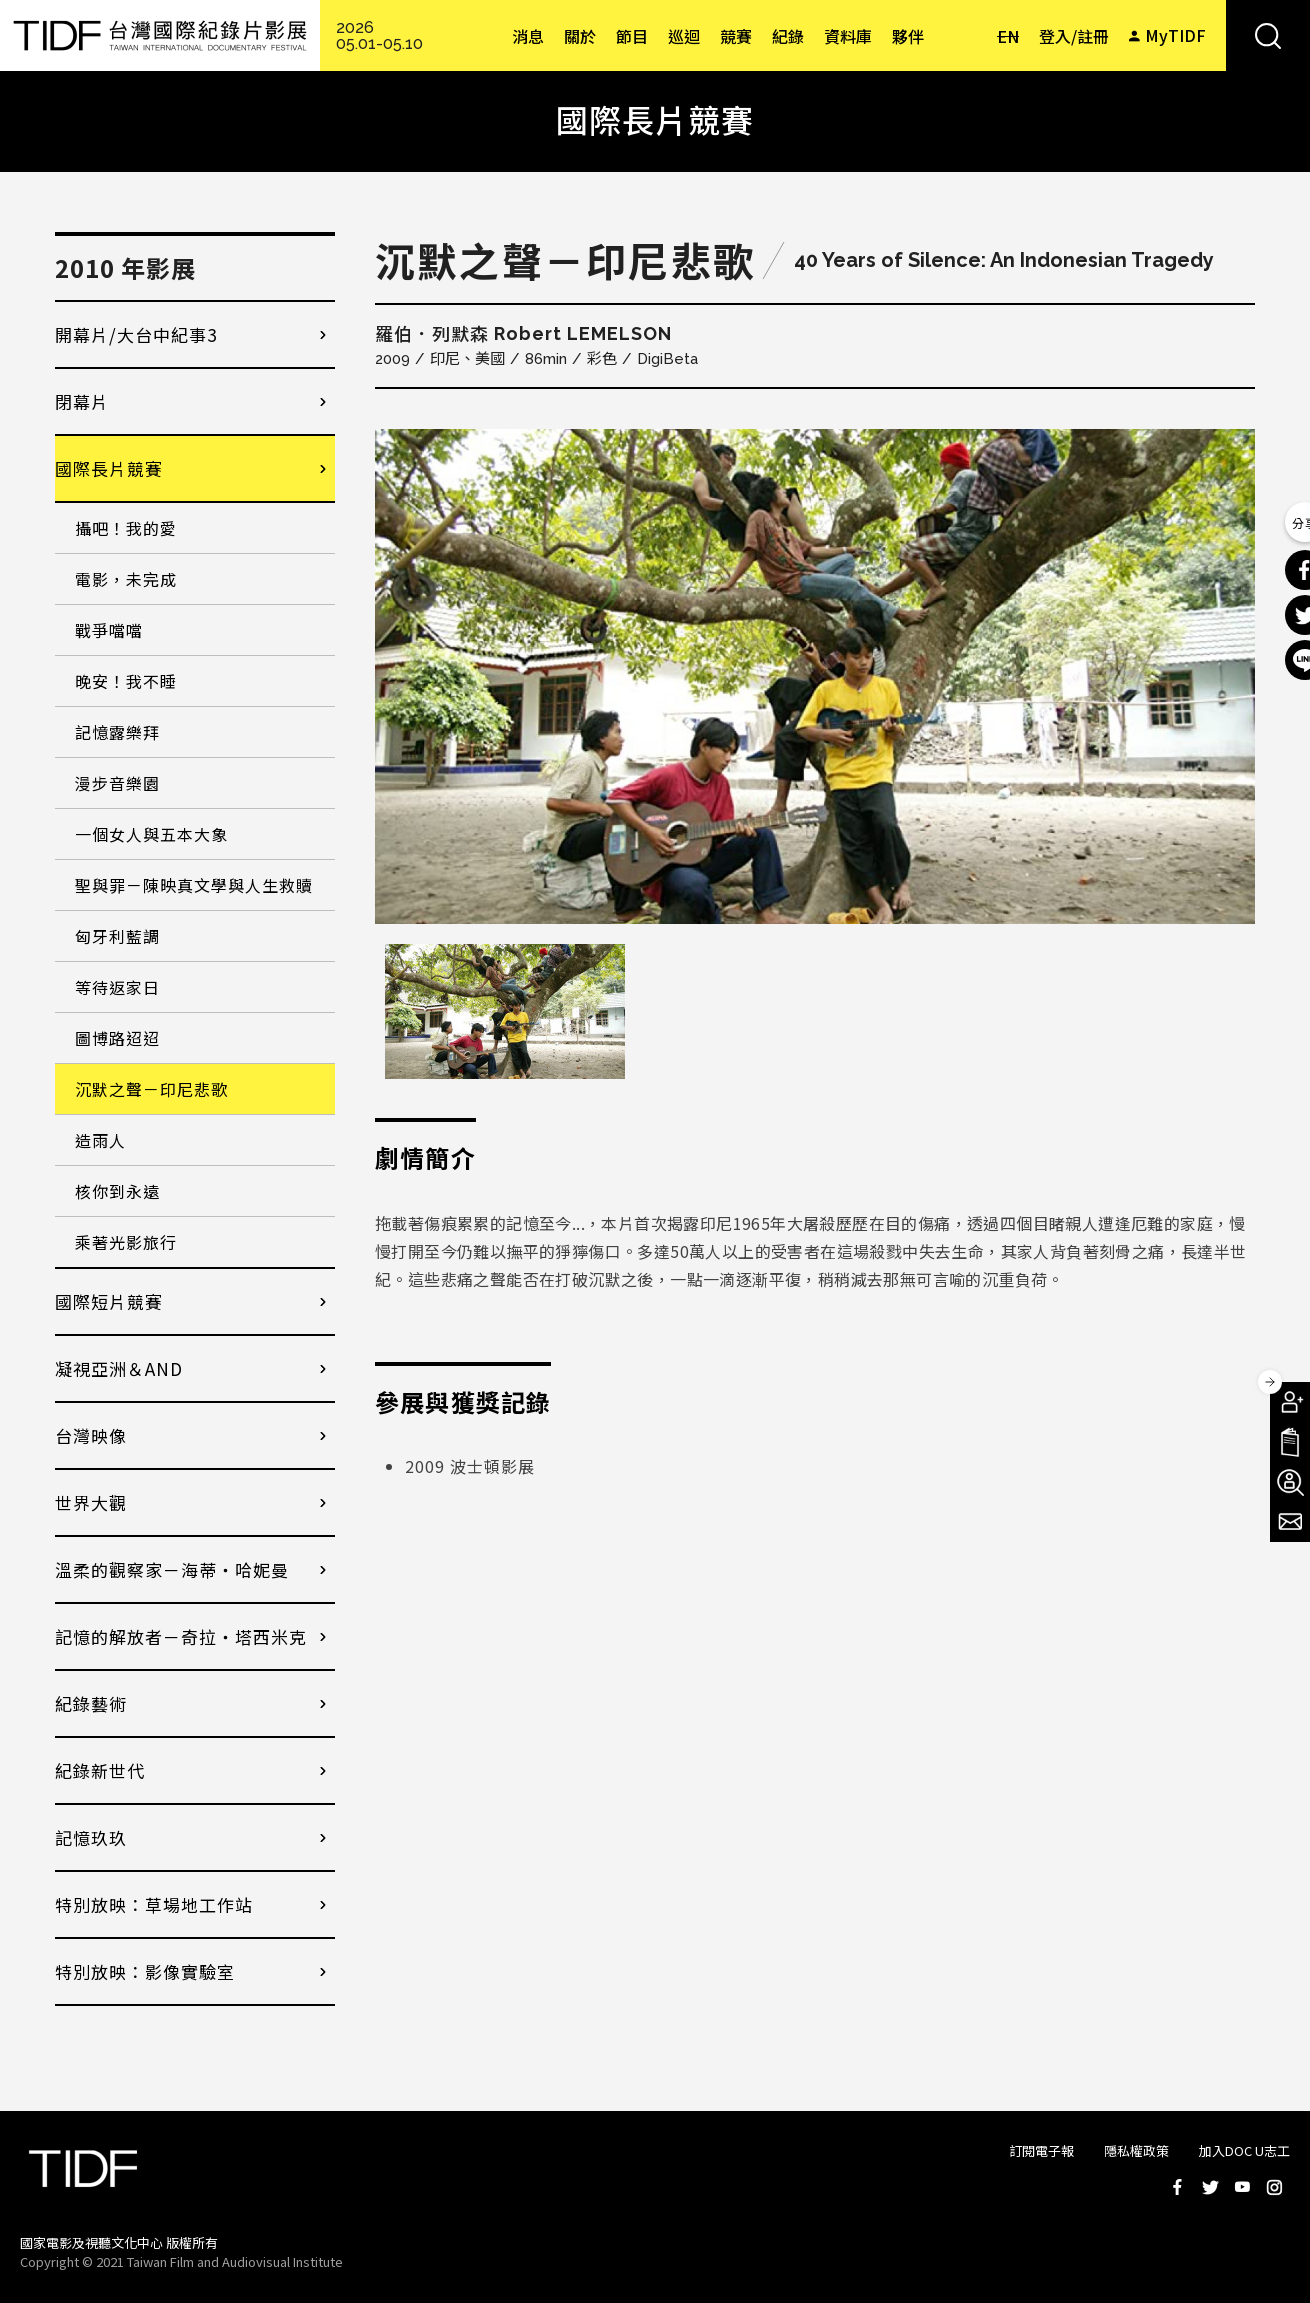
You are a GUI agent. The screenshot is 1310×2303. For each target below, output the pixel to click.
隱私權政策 (1136, 2150)
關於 (580, 36)
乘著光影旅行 (126, 1242)
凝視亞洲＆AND (119, 1368)
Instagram (1274, 2187)
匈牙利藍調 (117, 936)
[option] (815, 676)
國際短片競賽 (109, 1301)
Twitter (1210, 2187)
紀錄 (788, 36)
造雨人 (100, 1140)
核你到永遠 (117, 1191)
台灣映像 (91, 1435)
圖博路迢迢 (117, 1038)
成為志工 (1290, 1482)
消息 (528, 36)
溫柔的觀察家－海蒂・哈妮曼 (172, 1569)
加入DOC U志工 (1244, 2150)
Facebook (1178, 2187)
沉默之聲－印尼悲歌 (151, 1089)
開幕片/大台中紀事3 (136, 334)
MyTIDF (1175, 35)
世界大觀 (91, 1502)
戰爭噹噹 (109, 630)
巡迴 (684, 36)
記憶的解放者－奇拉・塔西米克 (181, 1636)
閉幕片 (82, 401)
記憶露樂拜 (117, 732)
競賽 (736, 36)
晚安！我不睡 (126, 681)
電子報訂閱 (1290, 1522)
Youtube (1242, 2187)
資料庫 (848, 36)
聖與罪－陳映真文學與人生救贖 (194, 885)
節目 (632, 36)
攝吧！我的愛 (126, 528)
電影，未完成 (126, 579)
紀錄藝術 (91, 1703)
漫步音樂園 (117, 783)
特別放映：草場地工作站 (154, 1904)
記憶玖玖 (91, 1837)
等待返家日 (117, 987)
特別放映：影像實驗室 (145, 1971)
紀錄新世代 (100, 1770)
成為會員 (1290, 1402)
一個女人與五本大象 (151, 834)
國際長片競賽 (109, 468)
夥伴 (908, 36)
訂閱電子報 (1041, 2150)
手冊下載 (1290, 1442)
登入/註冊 (1074, 36)
